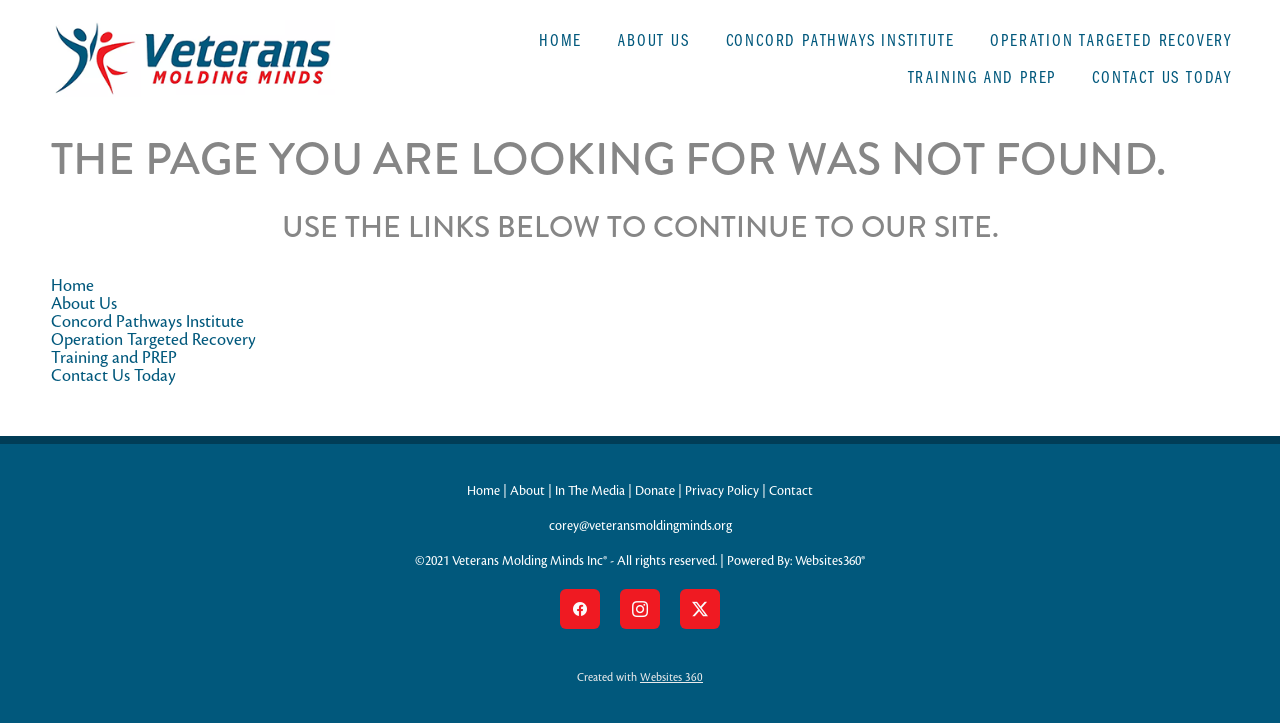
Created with (640, 677)
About (527, 491)
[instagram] (640, 609)
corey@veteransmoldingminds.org (640, 526)
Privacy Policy (722, 491)
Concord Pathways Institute (840, 39)
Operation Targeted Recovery (1111, 39)
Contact (791, 491)
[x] (700, 609)
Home (560, 39)
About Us (653, 39)
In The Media (590, 491)
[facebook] (580, 609)
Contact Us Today (1162, 76)
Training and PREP (982, 76)
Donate (655, 491)
